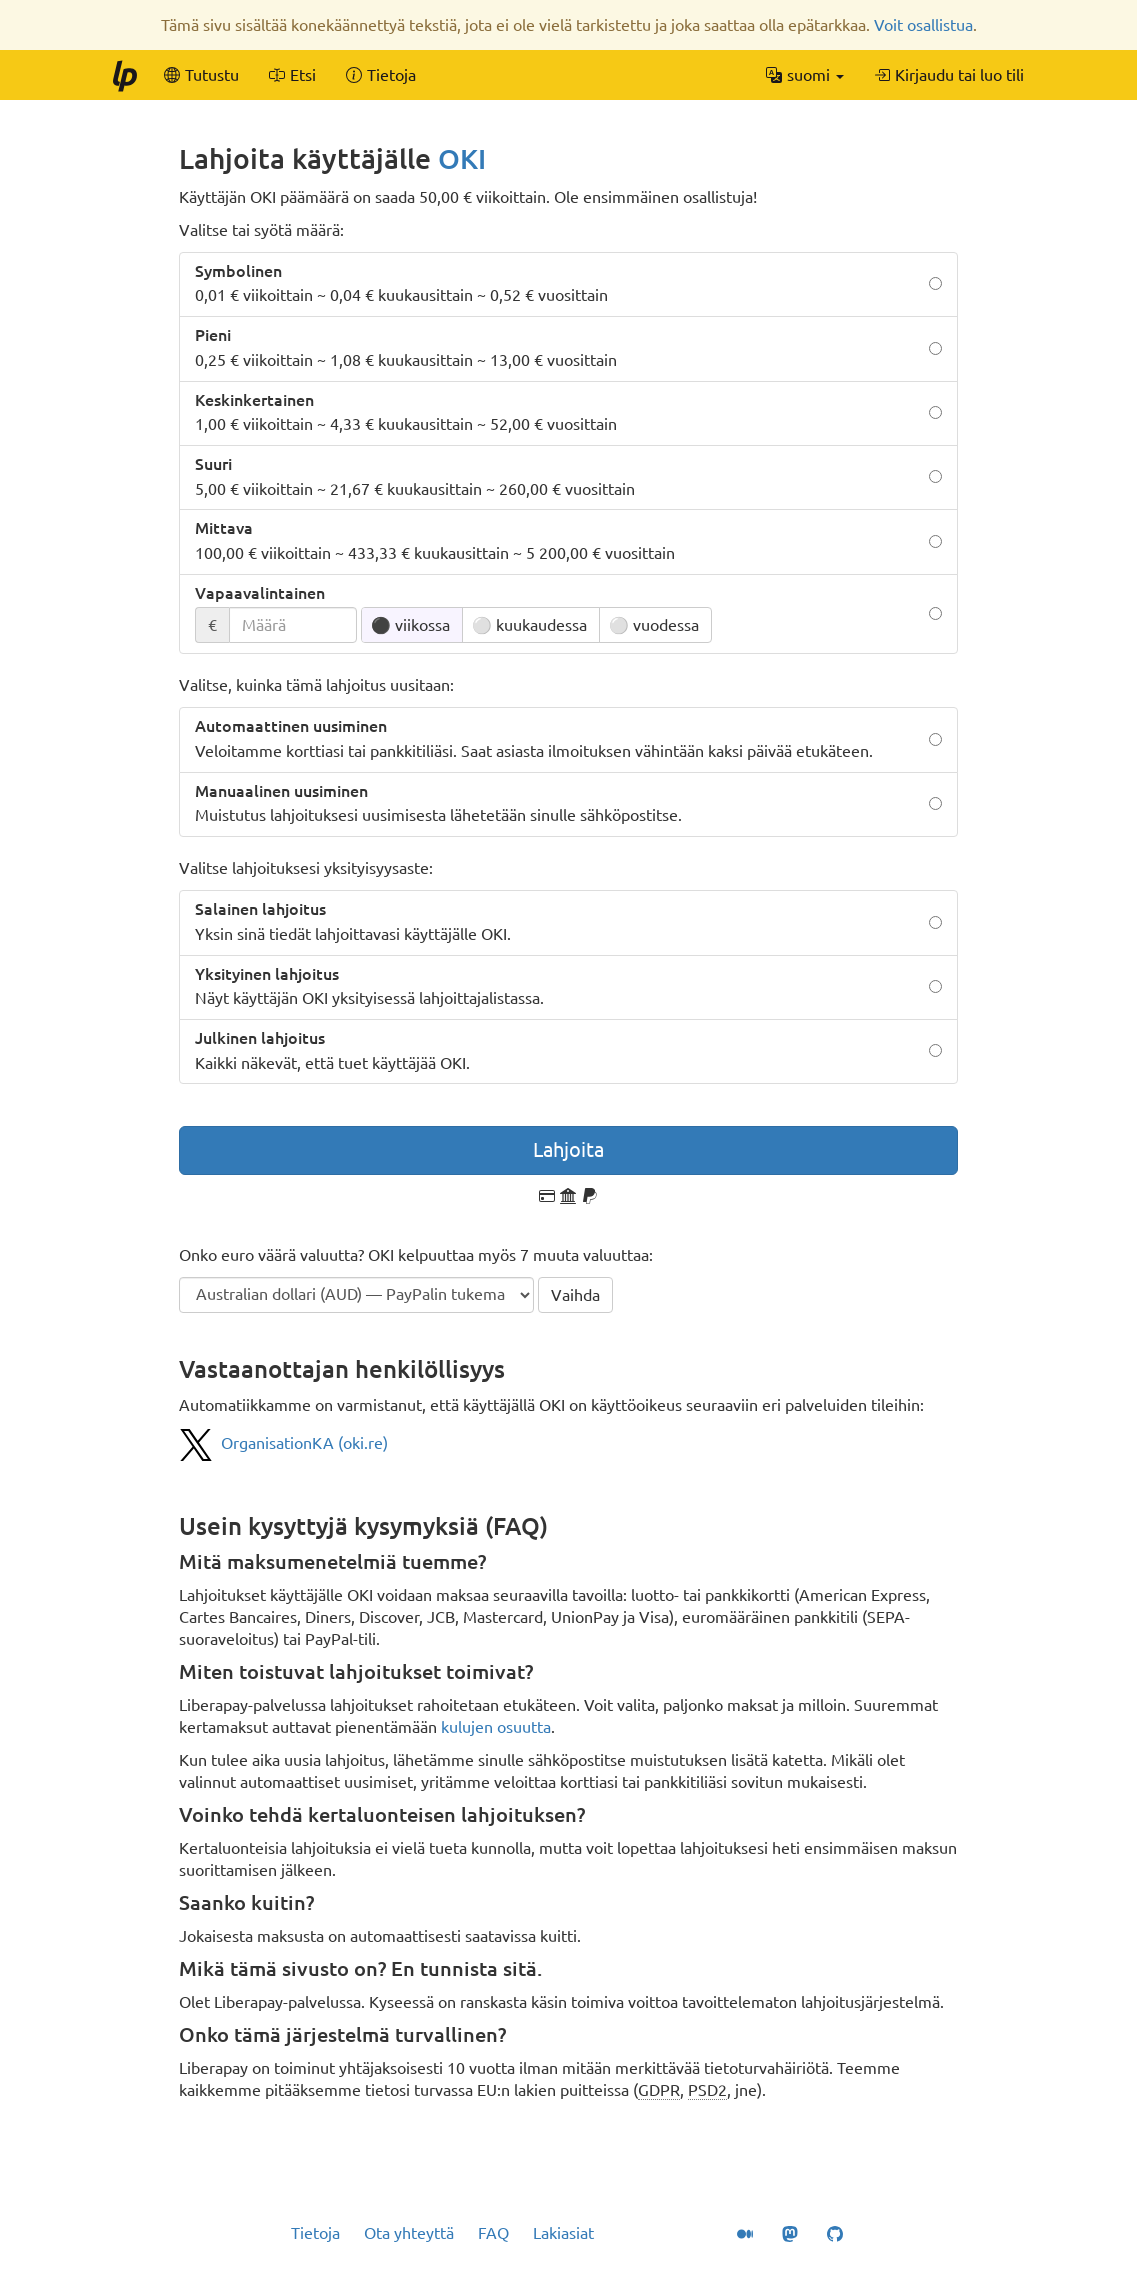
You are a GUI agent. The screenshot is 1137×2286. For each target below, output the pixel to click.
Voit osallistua (923, 25)
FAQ (493, 2233)
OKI (462, 158)
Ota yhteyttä (409, 2233)
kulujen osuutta (496, 1727)
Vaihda (575, 1295)
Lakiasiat (563, 2233)
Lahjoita (568, 1149)
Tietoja (315, 2233)
